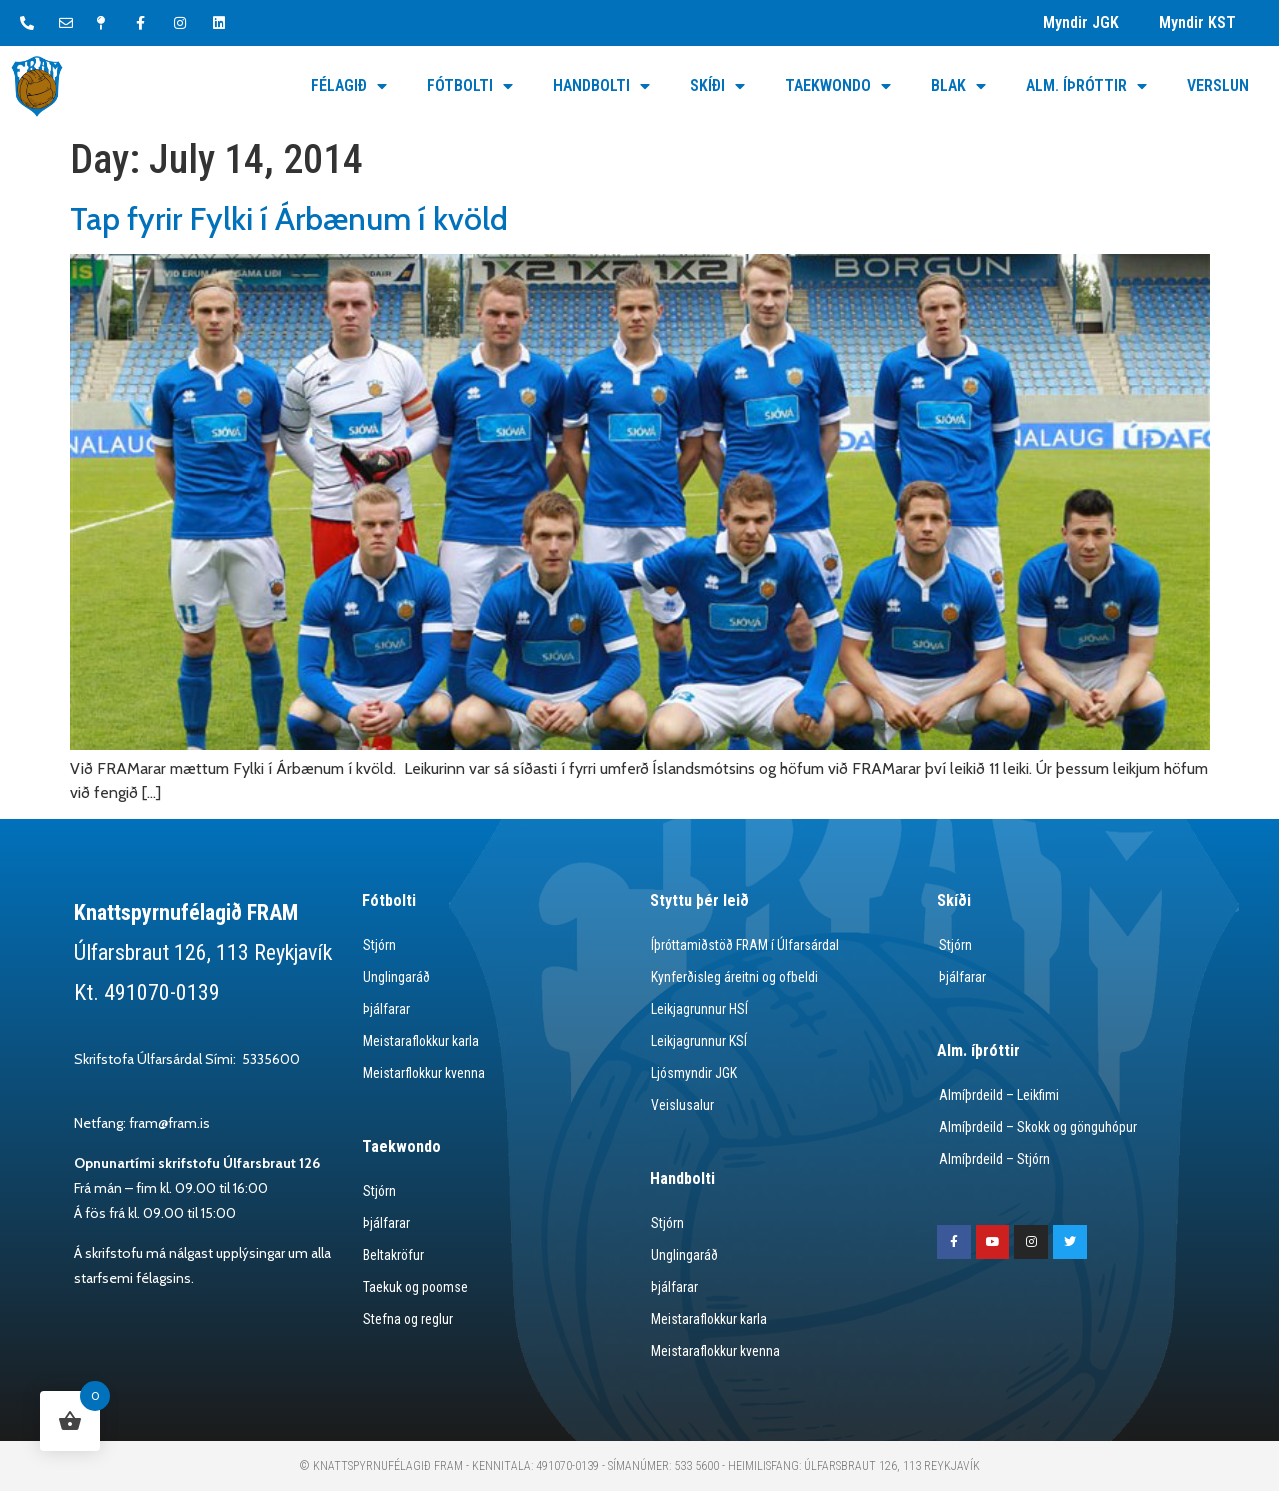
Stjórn (379, 945)
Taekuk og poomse (416, 1287)
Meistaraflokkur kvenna (715, 1351)
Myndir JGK (1081, 22)
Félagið (349, 86)
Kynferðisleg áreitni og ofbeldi (734, 977)
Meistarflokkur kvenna (423, 1073)
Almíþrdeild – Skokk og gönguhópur (1038, 1127)
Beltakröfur (393, 1255)
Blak (958, 86)
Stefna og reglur (407, 1319)
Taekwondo (838, 86)
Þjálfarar (385, 1009)
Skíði (717, 86)
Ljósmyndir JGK (693, 1073)
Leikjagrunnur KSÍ (698, 1041)
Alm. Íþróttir (1086, 86)
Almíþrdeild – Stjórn (993, 1159)
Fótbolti (470, 86)
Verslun (1218, 85)
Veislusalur (681, 1105)
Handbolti (601, 86)
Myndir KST (1197, 22)
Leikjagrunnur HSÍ (698, 1009)
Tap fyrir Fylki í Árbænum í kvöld (289, 218)
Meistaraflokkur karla (420, 1041)
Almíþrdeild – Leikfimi (997, 1095)
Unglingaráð (395, 977)
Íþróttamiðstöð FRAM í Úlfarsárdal (745, 945)
